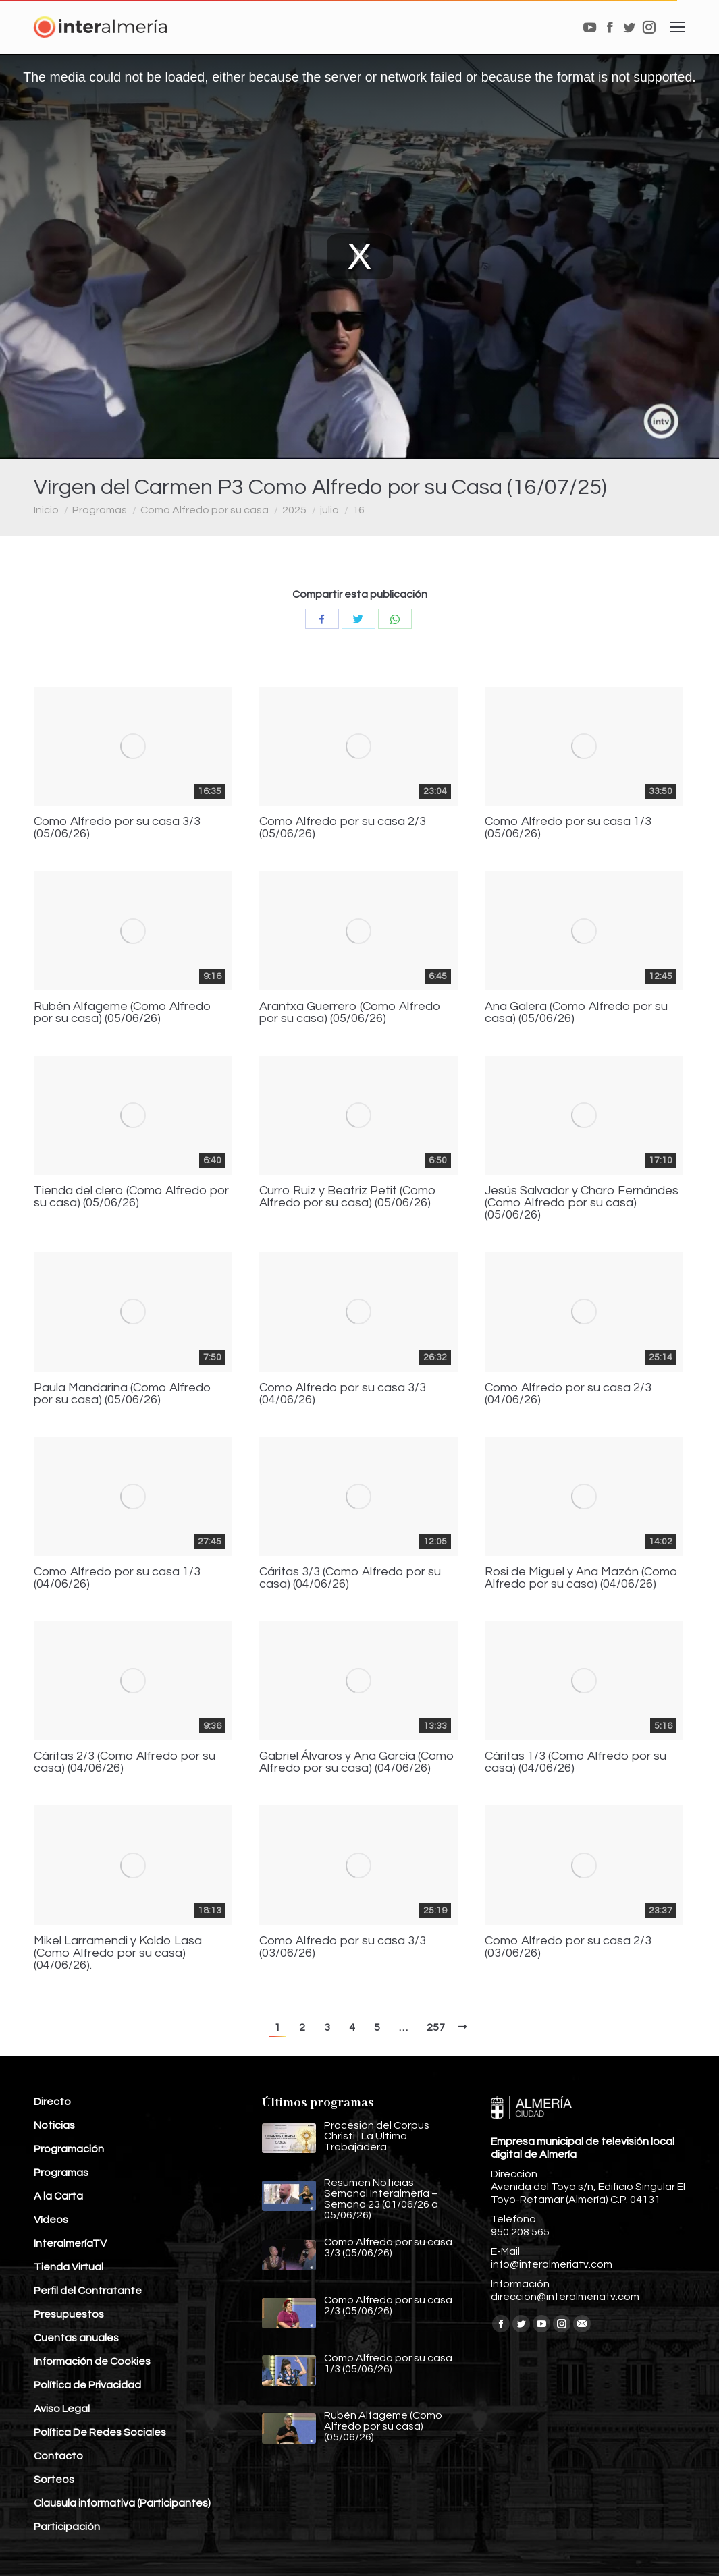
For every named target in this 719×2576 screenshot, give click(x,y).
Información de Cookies (92, 2361)
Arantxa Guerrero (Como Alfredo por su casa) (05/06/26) (350, 1013)
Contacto (58, 2456)
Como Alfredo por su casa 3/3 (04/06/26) (342, 1394)
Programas (99, 510)
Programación (69, 2149)
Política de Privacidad (87, 2385)
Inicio (46, 510)
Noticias (54, 2125)
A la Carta (58, 2196)
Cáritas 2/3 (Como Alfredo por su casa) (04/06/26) (124, 1762)
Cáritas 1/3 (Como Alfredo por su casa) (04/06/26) (575, 1762)
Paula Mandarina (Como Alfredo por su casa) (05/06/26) (122, 1394)
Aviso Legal (62, 2408)
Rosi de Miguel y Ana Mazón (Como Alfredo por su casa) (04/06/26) (581, 1578)
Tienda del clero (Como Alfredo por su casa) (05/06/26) (131, 1197)
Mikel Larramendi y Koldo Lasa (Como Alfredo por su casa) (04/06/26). (118, 1953)
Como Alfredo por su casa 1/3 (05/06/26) (568, 828)
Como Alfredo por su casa (204, 510)
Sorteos (54, 2479)
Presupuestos (69, 2314)
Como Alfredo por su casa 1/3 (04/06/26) (117, 1578)
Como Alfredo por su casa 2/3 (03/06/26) (568, 1947)
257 (436, 2027)
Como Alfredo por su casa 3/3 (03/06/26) (342, 1947)
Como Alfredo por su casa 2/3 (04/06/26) (568, 1394)
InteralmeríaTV (70, 2243)
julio (329, 510)
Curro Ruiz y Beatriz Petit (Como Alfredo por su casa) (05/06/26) (347, 1197)
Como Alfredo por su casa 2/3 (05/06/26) (342, 828)
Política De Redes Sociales (100, 2432)
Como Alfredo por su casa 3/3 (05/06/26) (117, 828)
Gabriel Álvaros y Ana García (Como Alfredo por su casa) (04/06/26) (356, 1762)
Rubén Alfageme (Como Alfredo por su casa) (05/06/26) (122, 1013)
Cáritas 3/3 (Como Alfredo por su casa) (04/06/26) (350, 1578)
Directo (52, 2101)
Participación (67, 2526)
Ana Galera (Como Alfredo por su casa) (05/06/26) (576, 1013)
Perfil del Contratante (88, 2290)
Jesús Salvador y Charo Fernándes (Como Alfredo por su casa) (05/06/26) (581, 1203)
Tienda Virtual (68, 2267)
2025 (294, 510)
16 (358, 510)
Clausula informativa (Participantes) (122, 2503)
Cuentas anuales (76, 2337)
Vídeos (51, 2219)
